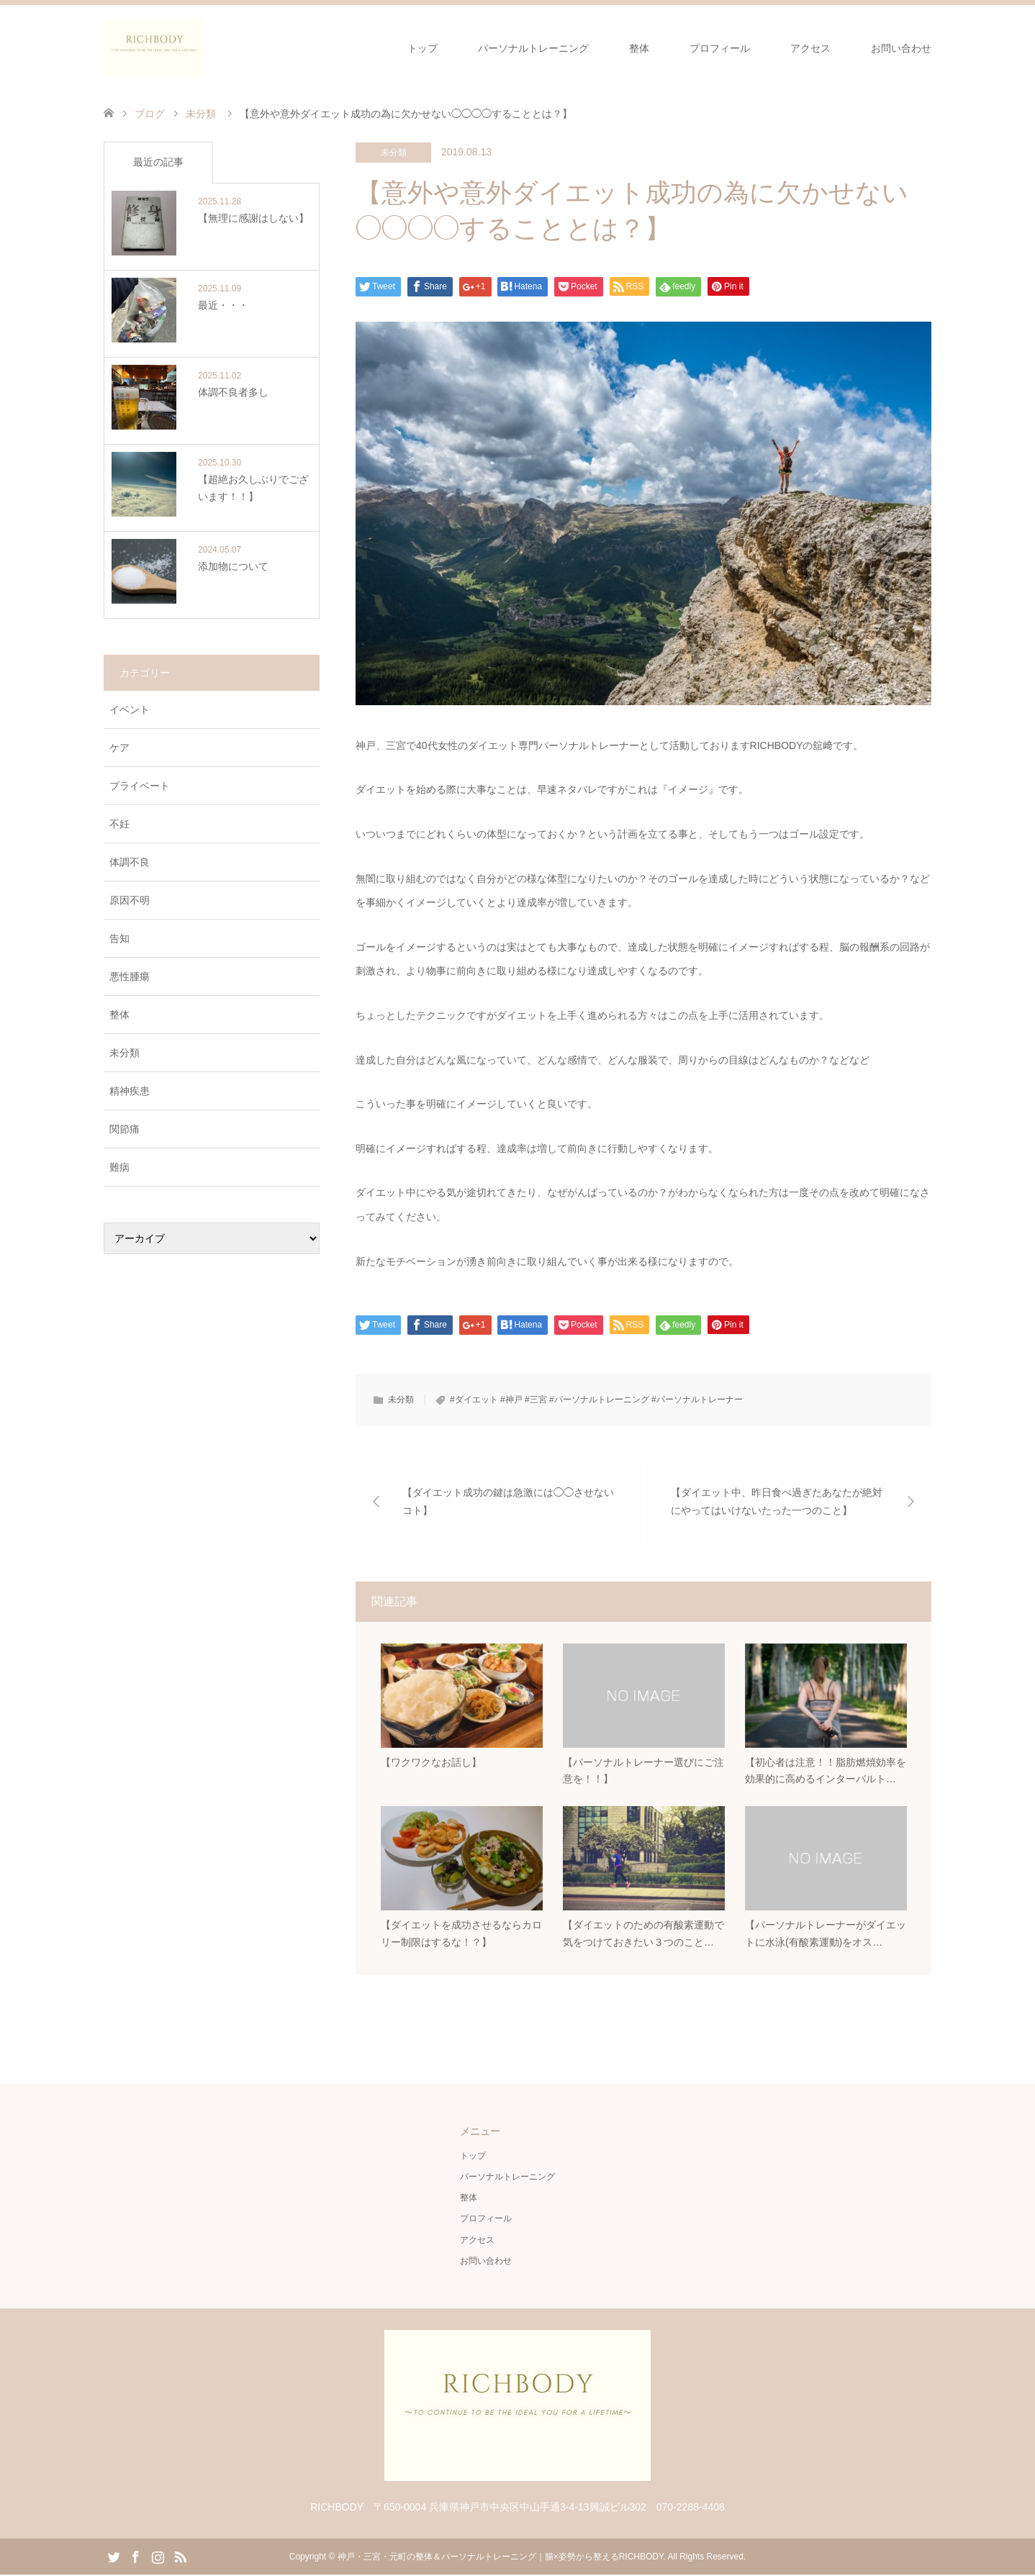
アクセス (810, 48)
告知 (119, 938)
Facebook (135, 2557)
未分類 (394, 153)
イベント (129, 709)
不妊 (119, 824)
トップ (422, 48)
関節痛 (124, 1129)
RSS (180, 2557)
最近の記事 (158, 162)
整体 (639, 48)
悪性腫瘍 (129, 976)
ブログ (150, 113)
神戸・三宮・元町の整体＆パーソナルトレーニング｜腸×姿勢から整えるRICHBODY (501, 2558)
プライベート (139, 786)
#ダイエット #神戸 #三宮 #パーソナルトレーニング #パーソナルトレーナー (596, 1399)
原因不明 (129, 900)
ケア (119, 747)
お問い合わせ (901, 48)
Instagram (157, 2557)
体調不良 (129, 862)
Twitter (113, 2557)
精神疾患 (129, 1091)
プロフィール (720, 48)
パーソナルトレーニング (533, 48)
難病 (119, 1167)
